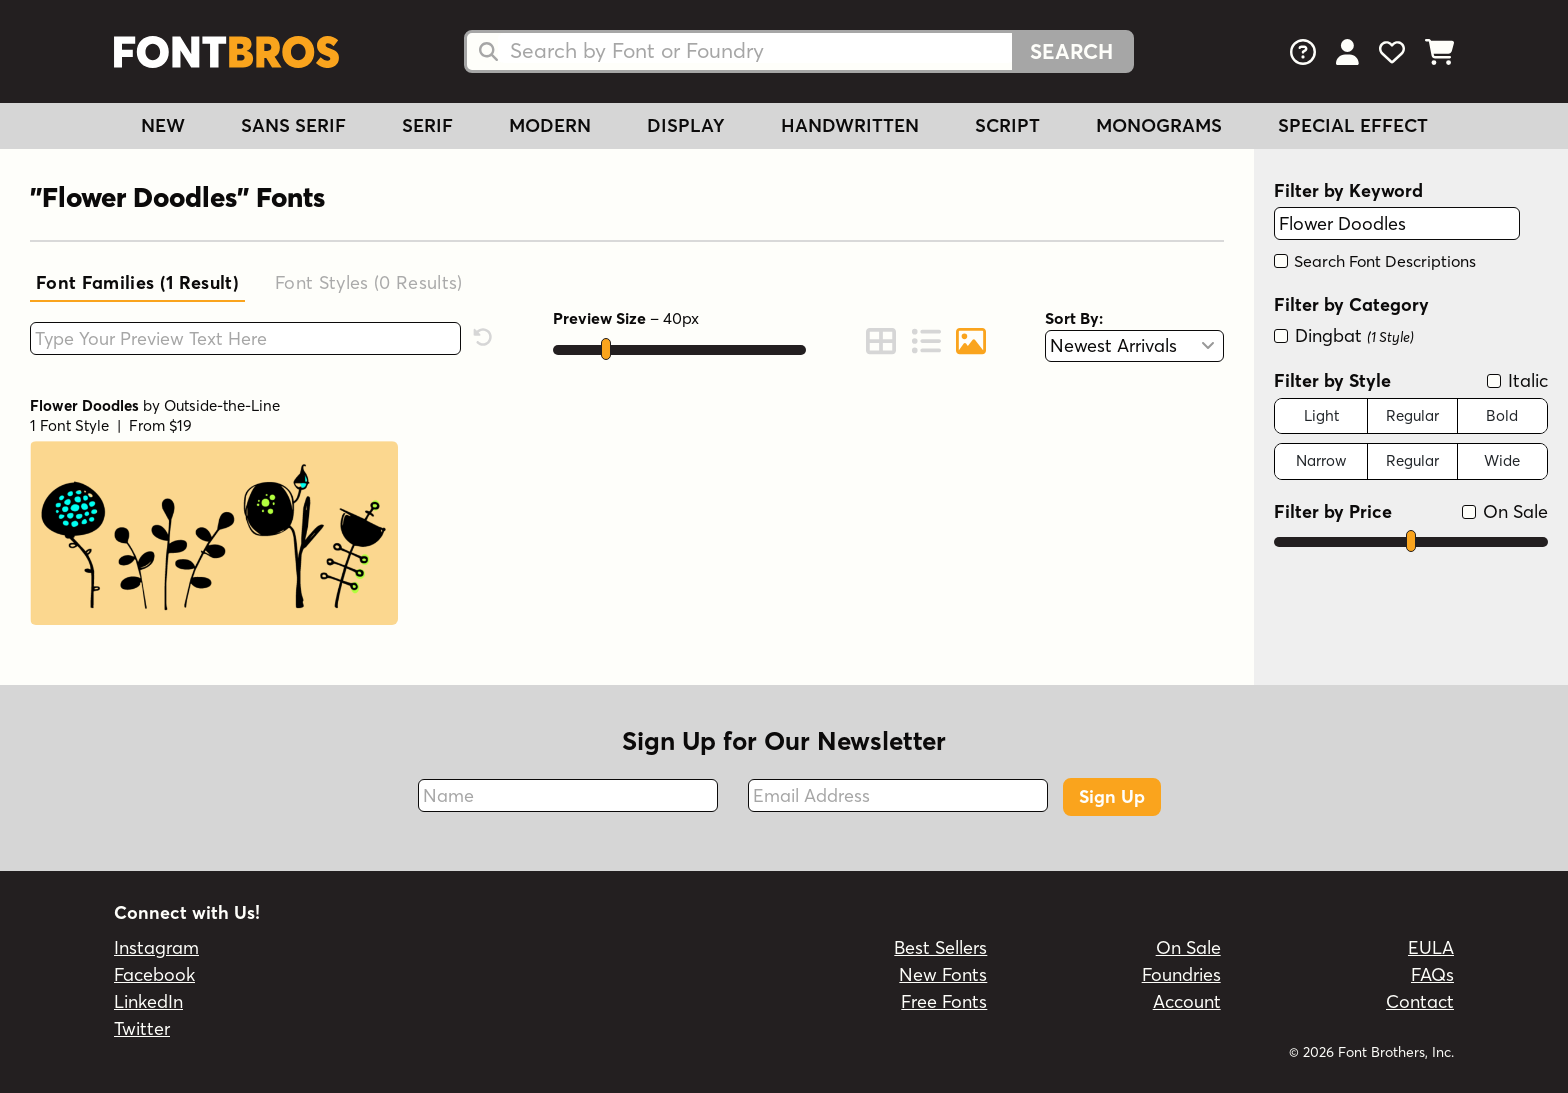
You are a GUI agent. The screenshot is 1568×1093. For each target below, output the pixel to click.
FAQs (1432, 974)
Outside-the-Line (222, 405)
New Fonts (943, 974)
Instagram (156, 947)
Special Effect (1353, 125)
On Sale (1505, 511)
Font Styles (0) (369, 282)
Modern (550, 125)
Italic (1517, 380)
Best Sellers (940, 947)
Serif (427, 125)
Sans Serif (293, 125)
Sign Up (1112, 796)
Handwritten (850, 125)
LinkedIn (148, 1001)
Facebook (154, 974)
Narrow (1321, 460)
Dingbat (1344, 335)
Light (1321, 415)
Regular (1412, 415)
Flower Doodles (84, 405)
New (163, 125)
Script (1007, 125)
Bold (1502, 415)
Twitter (142, 1028)
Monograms (1159, 125)
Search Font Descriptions (1375, 261)
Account (1187, 1001)
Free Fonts (944, 1001)
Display (686, 125)
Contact (1420, 1001)
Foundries (1181, 974)
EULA (1431, 947)
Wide (1502, 460)
